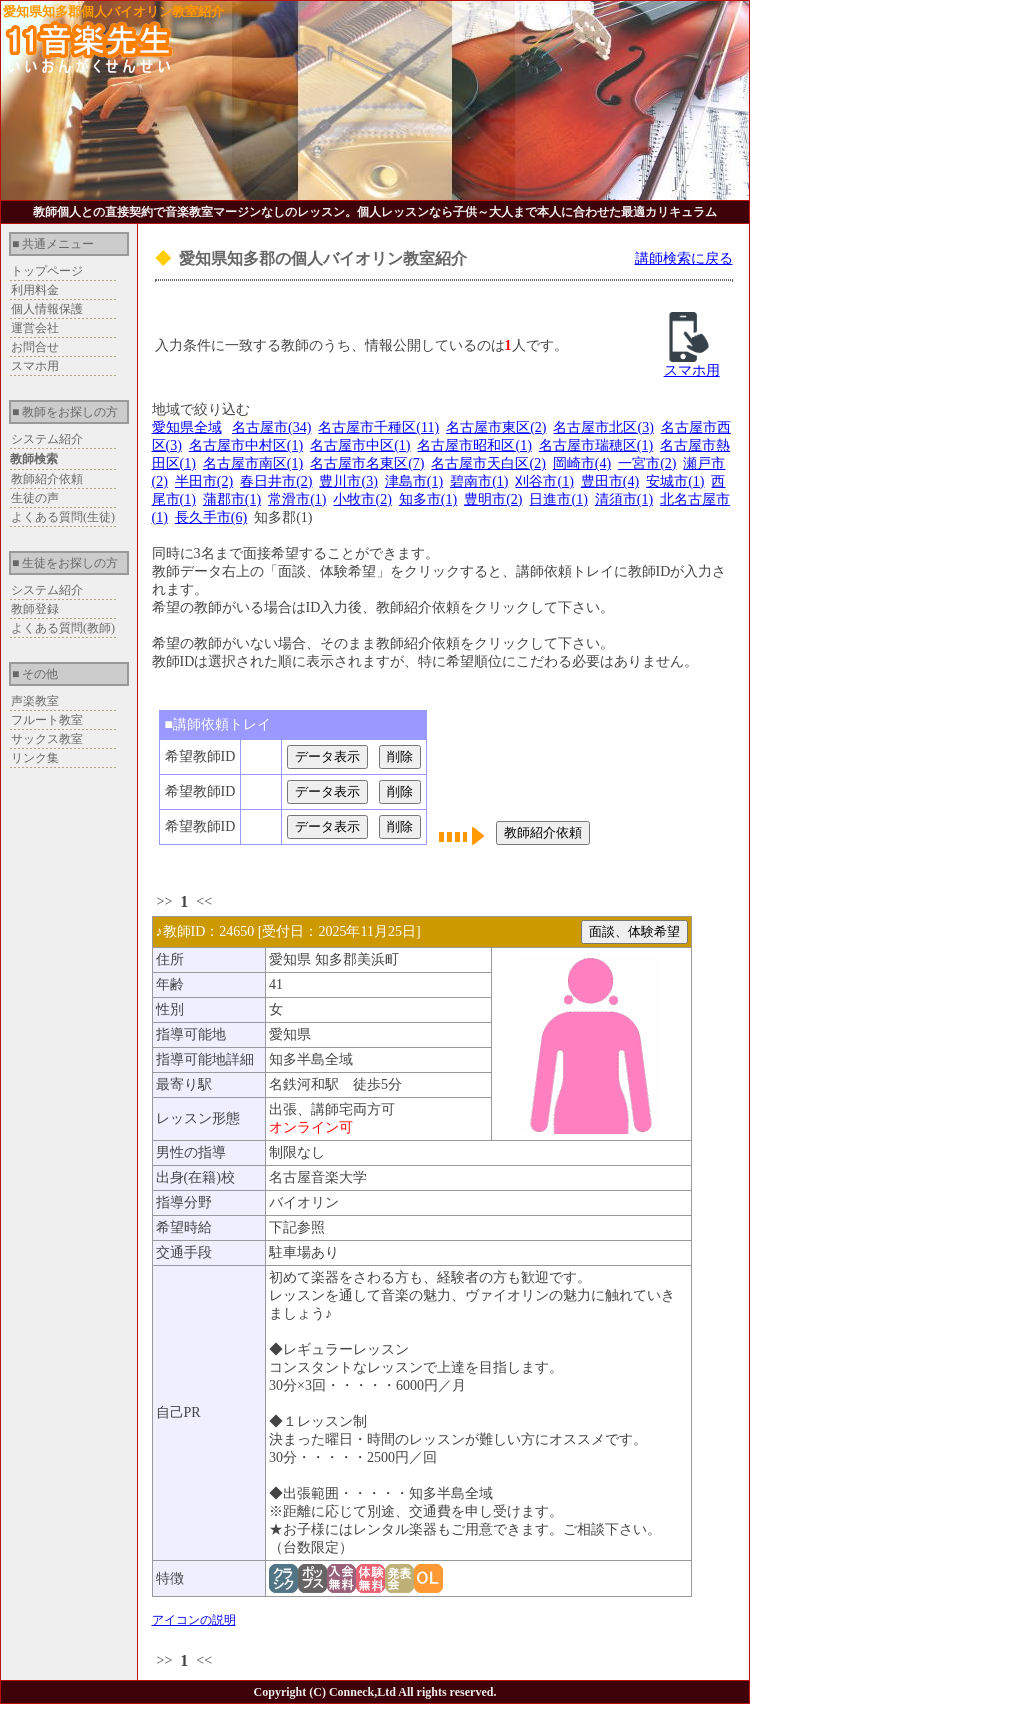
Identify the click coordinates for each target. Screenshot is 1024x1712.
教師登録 (35, 609)
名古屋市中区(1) (360, 445)
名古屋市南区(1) (253, 463)
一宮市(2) (647, 463)
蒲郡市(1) (232, 499)
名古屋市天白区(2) (488, 463)
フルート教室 (47, 720)
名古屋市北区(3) (603, 427)
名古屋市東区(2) (496, 427)
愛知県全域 (187, 427)
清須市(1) (624, 499)
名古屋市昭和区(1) (474, 445)
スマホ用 (35, 366)
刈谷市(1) (544, 481)
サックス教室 (47, 739)
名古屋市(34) (271, 427)
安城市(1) (675, 481)
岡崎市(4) (582, 463)
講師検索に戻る (684, 258)
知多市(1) (428, 499)
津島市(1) (414, 481)
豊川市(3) (348, 481)
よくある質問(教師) (63, 628)
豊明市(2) (493, 499)
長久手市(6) (211, 517)
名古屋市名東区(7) (367, 463)
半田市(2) (204, 481)
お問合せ (35, 347)
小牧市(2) (362, 499)
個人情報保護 (47, 309)
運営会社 (35, 328)
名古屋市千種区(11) (378, 427)
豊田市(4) (610, 481)
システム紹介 (47, 439)
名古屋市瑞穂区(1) (596, 445)
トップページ (47, 271)
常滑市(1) (297, 499)
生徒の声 (35, 498)
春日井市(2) (276, 481)
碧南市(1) (479, 481)
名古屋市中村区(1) (246, 445)
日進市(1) (558, 499)
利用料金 (35, 290)
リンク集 (35, 758)
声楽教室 (35, 701)
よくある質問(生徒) (63, 517)
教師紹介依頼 (47, 479)
